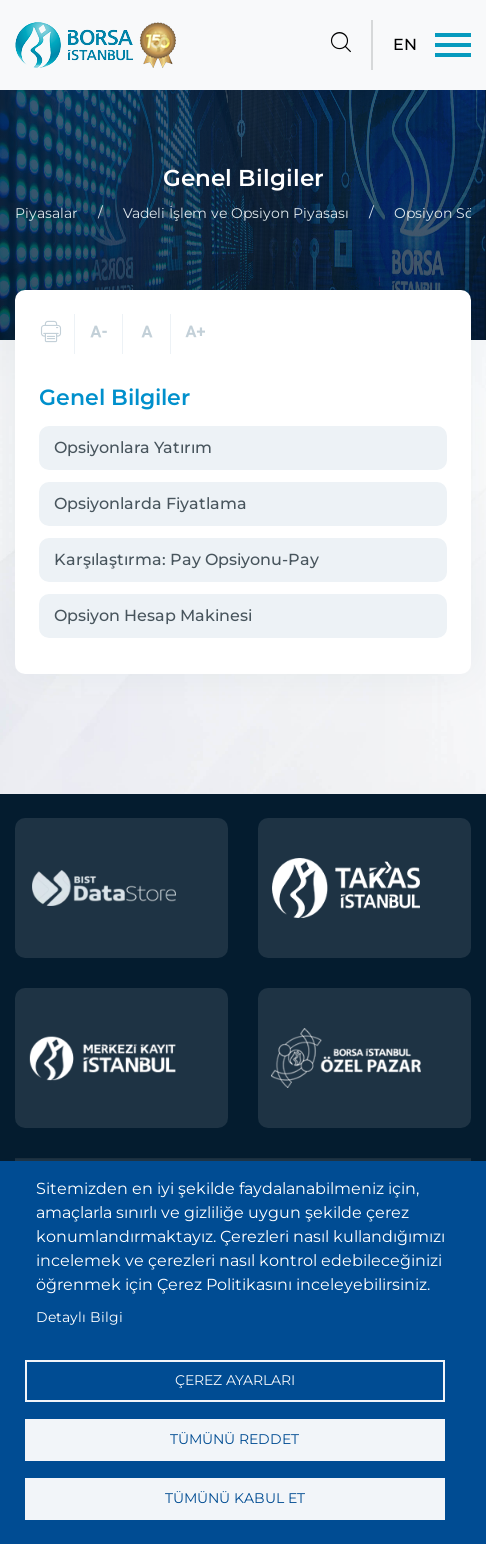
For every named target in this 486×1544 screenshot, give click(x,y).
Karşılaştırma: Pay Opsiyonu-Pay (186, 559)
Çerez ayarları (235, 1380)
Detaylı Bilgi (79, 1317)
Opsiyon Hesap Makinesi (153, 615)
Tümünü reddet (234, 1439)
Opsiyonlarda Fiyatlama (150, 503)
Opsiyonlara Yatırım (133, 447)
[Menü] (453, 45)
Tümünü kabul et (235, 1498)
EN (405, 44)
